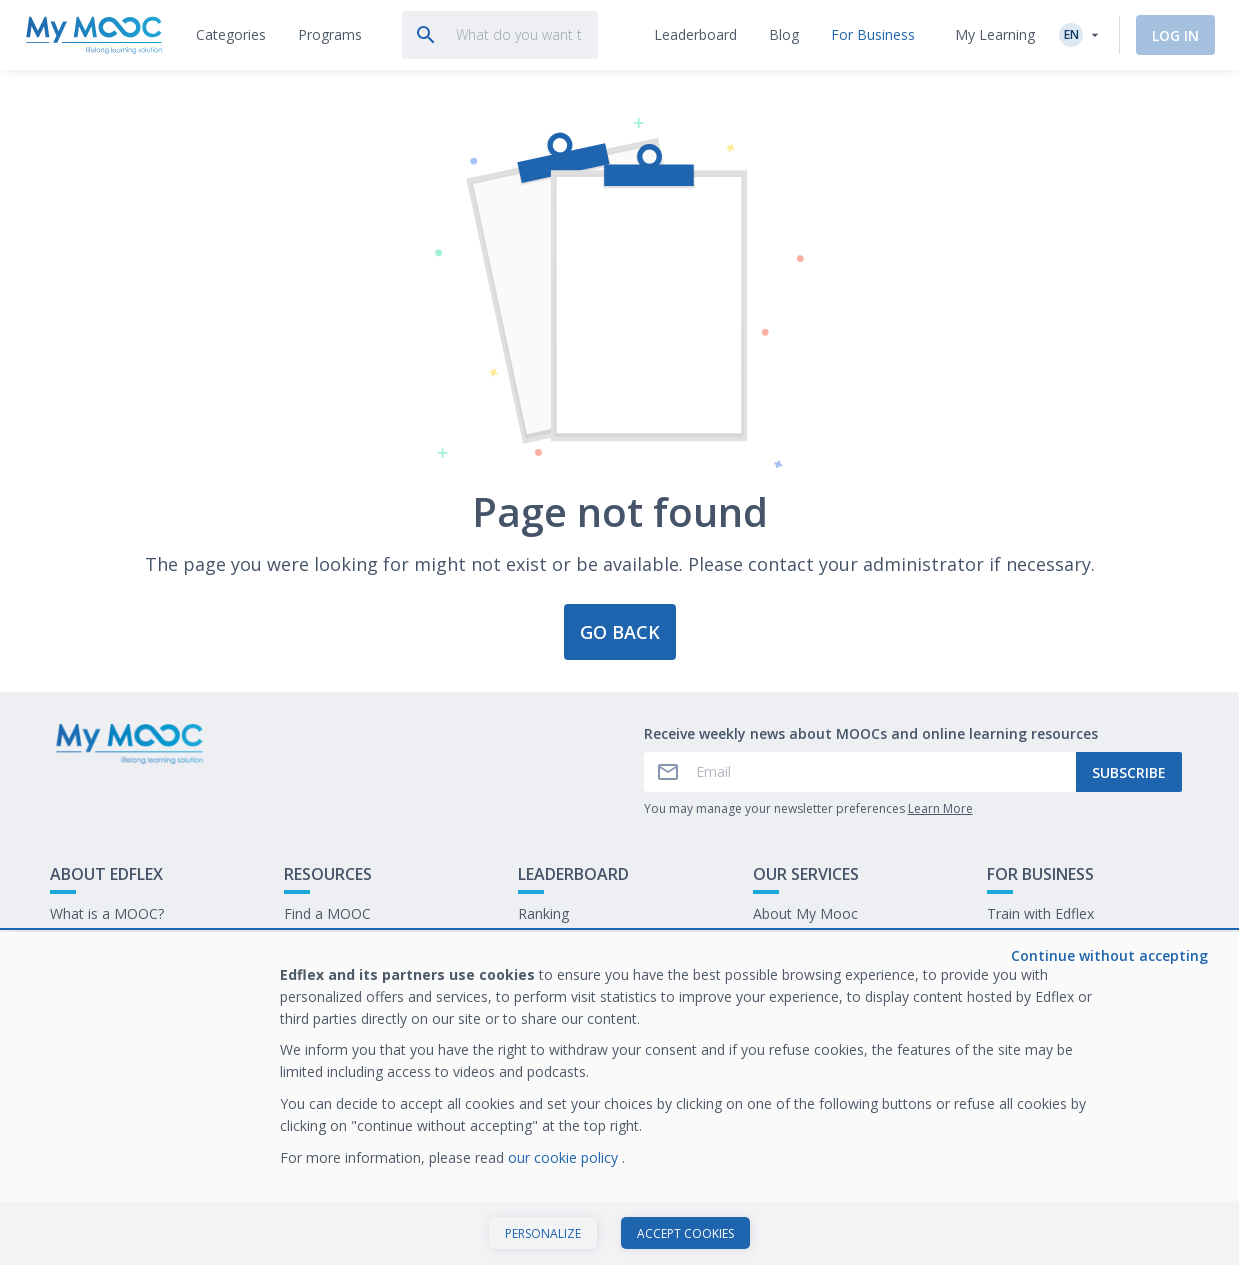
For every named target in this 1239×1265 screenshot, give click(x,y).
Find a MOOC (327, 913)
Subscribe (1129, 772)
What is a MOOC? (107, 913)
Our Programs (330, 944)
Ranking (543, 913)
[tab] (231, 35)
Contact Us (86, 944)
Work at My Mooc (1045, 975)
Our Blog (313, 975)
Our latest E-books (1047, 944)
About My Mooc (805, 913)
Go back (620, 632)
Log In (1175, 35)
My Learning (995, 34)
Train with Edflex (1040, 913)
